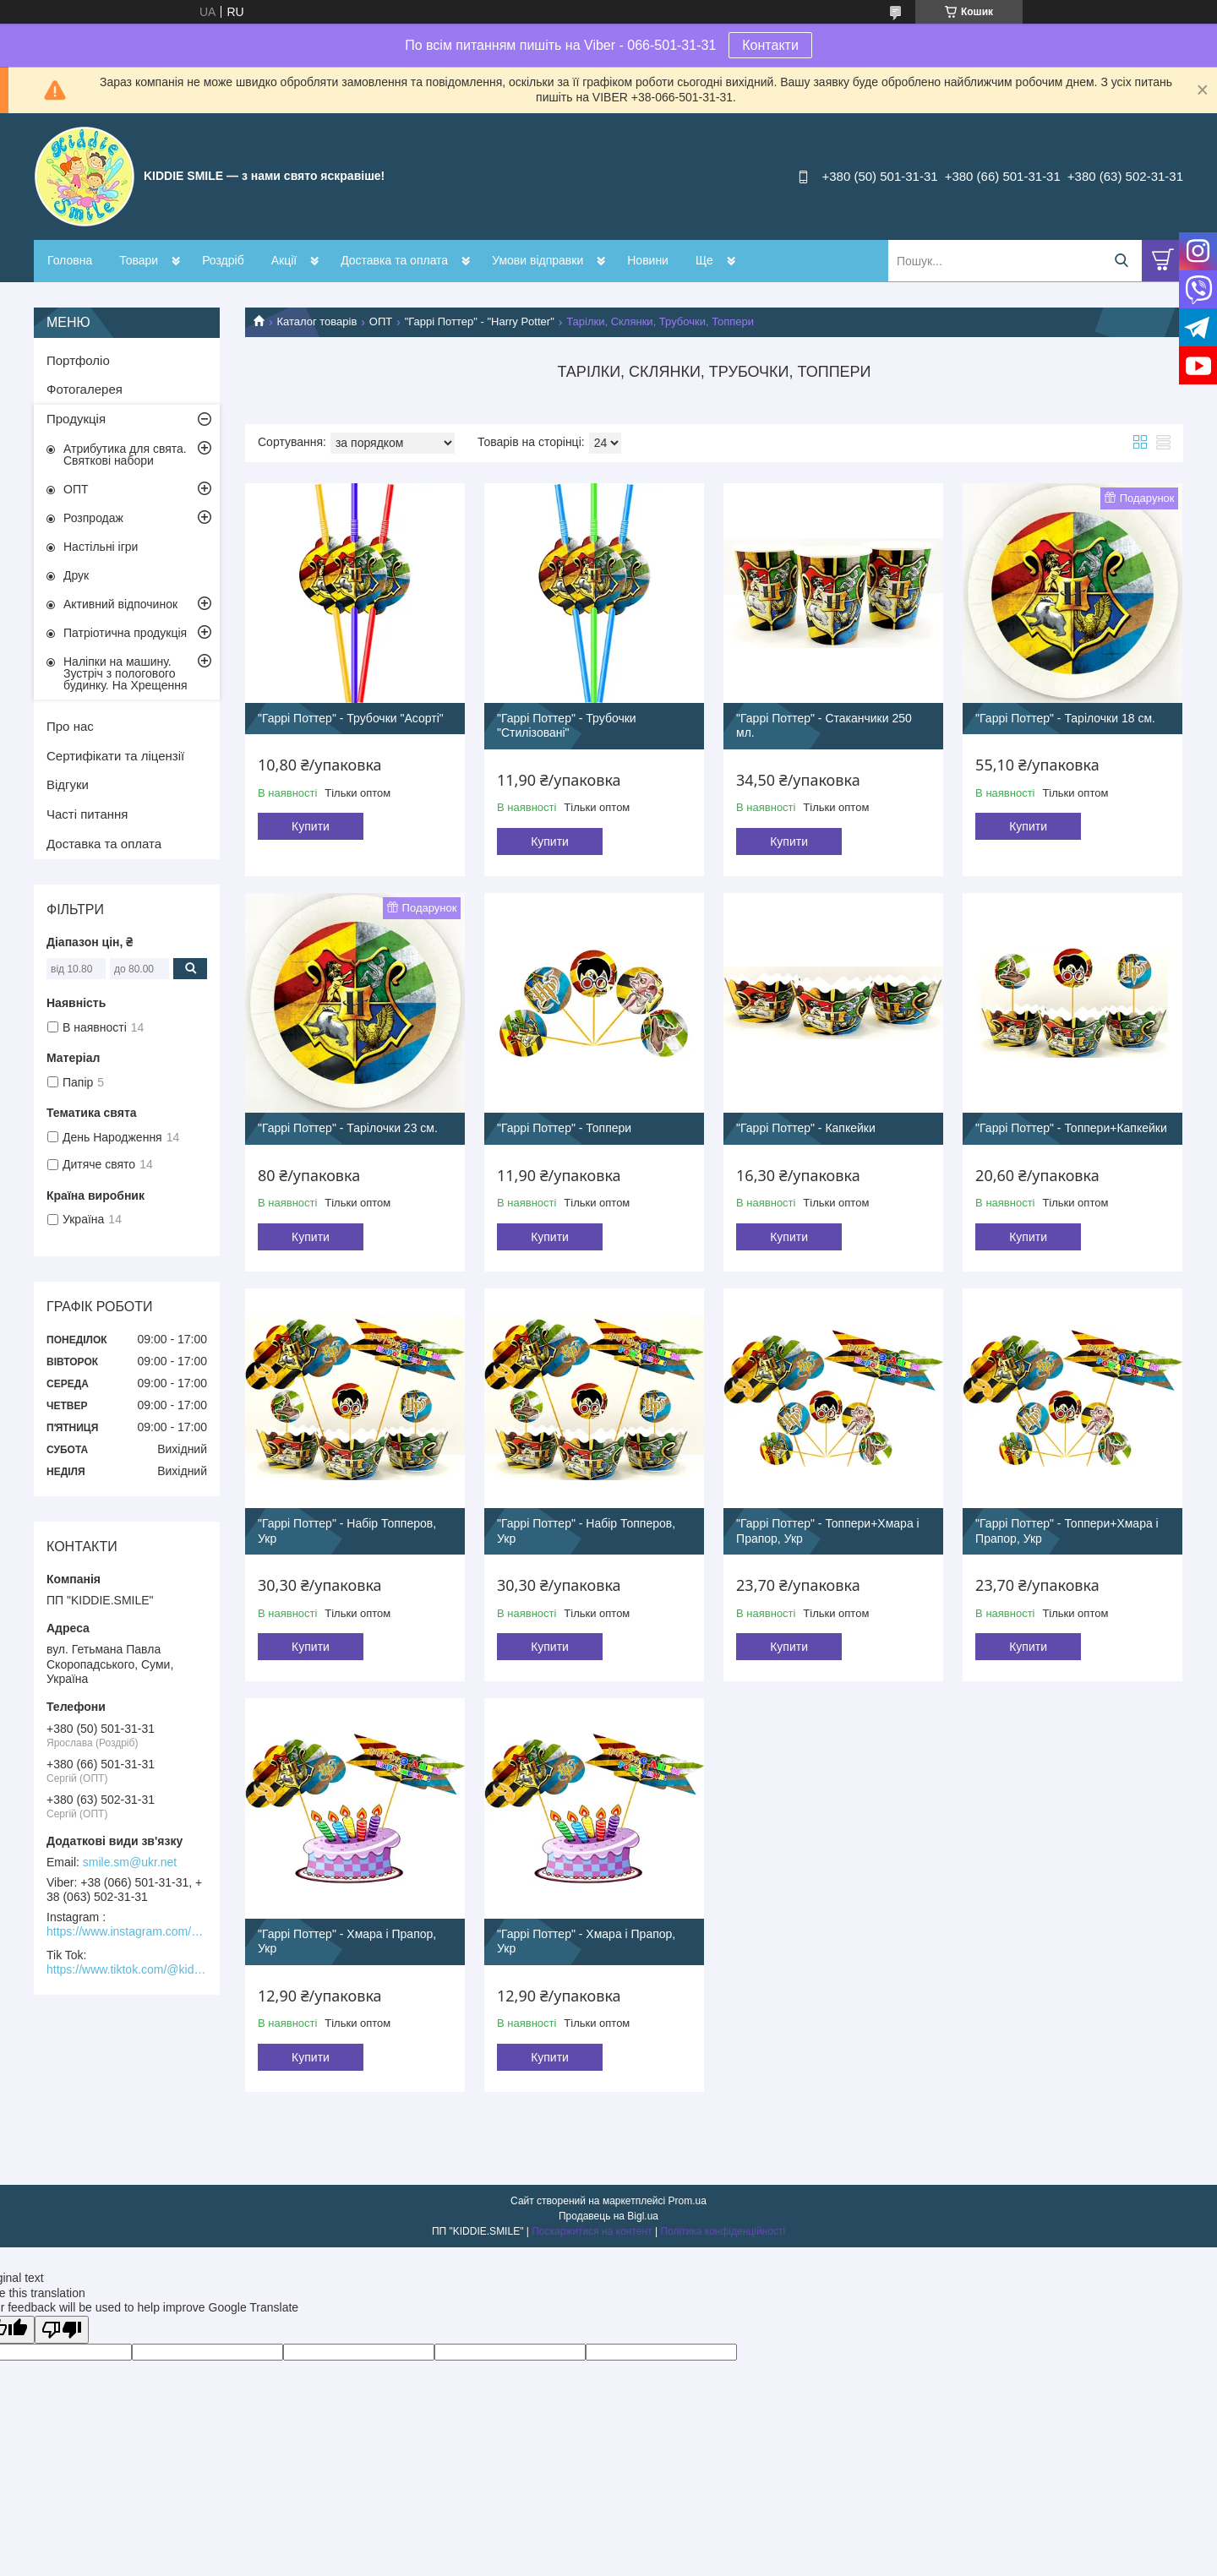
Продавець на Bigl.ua (608, 2216)
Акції (284, 260)
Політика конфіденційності (722, 2231)
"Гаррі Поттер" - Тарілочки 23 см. (348, 1128)
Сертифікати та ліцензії (115, 756)
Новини (648, 260)
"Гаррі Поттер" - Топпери (564, 1128)
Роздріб (223, 260)
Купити (311, 826)
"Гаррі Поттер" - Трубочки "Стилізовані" (566, 725)
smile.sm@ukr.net (130, 1862)
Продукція (76, 418)
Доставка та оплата (394, 260)
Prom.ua (688, 2201)
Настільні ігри (100, 546)
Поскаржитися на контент (592, 2231)
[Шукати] (1121, 260)
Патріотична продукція (125, 633)
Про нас (70, 726)
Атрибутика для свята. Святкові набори (125, 454)
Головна (69, 260)
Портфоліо (78, 360)
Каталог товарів (316, 321)
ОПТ (380, 321)
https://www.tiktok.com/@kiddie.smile (126, 1969)
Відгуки (67, 784)
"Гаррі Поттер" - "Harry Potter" (479, 321)
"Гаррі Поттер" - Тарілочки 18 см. (1065, 718)
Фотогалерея (84, 389)
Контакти (770, 45)
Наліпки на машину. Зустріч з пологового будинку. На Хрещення (125, 673)
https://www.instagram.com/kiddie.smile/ (126, 1931)
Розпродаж (93, 518)
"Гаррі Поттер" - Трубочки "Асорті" (351, 718)
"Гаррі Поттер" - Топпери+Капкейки (1071, 1128)
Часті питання (87, 814)
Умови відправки (537, 260)
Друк (76, 575)
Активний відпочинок (120, 604)
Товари (138, 260)
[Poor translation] (62, 2330)
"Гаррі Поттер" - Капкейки (806, 1128)
